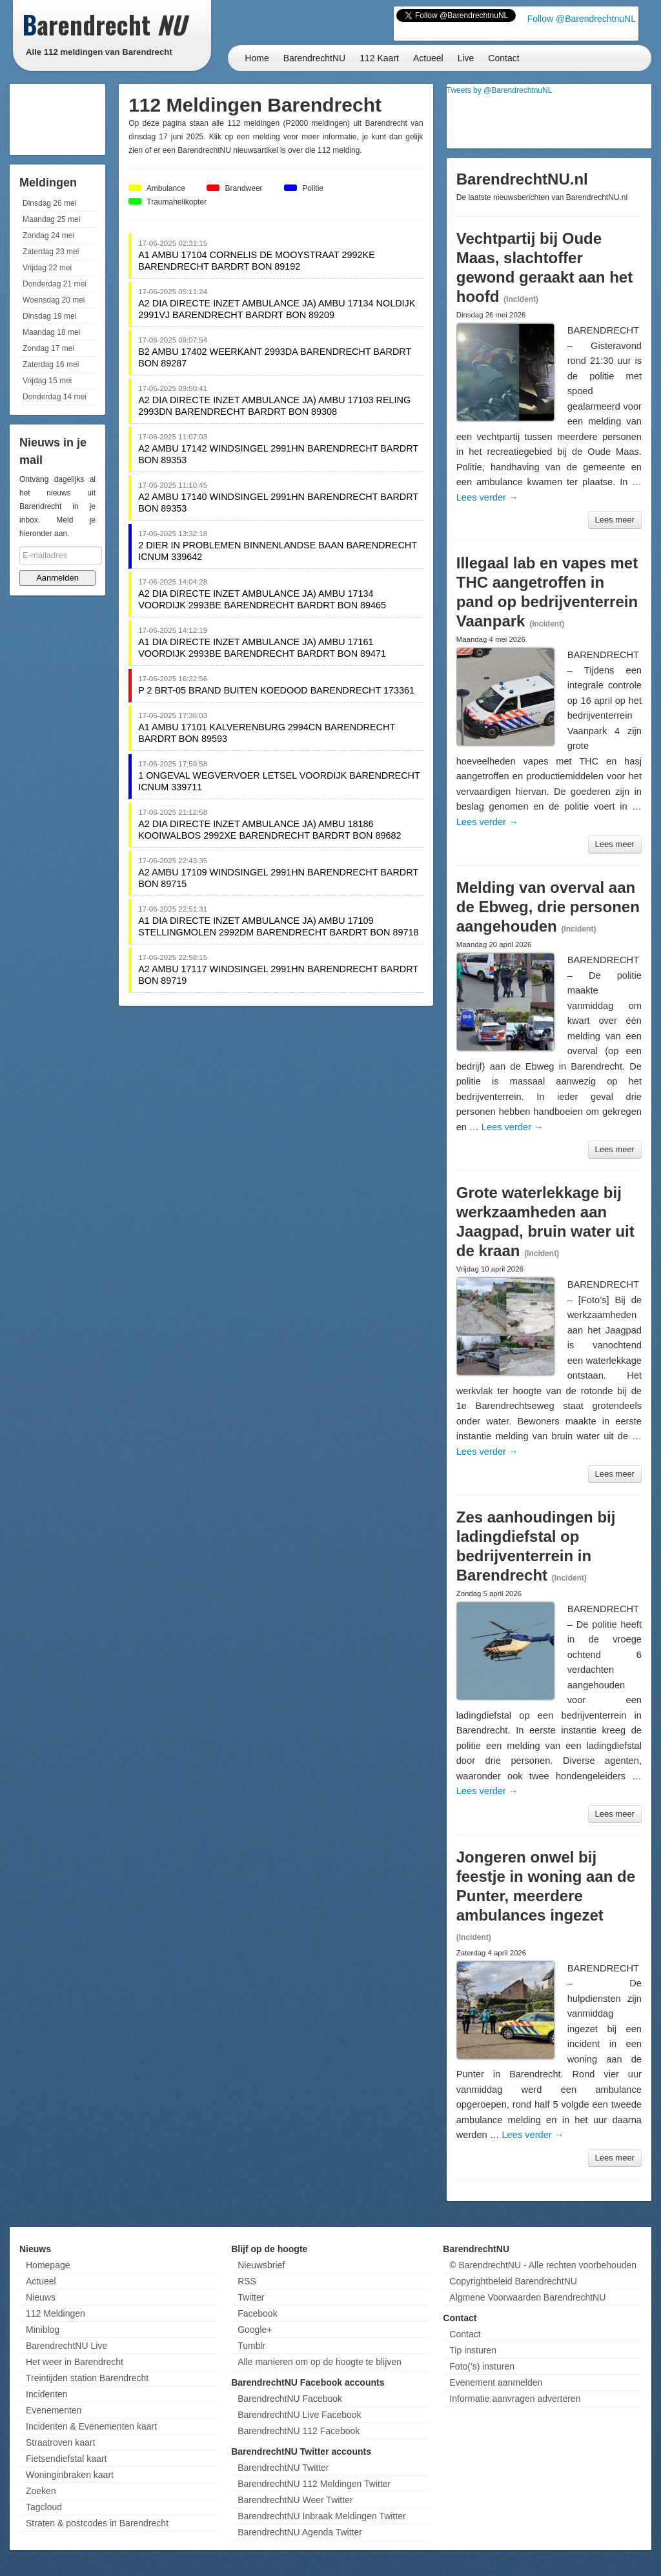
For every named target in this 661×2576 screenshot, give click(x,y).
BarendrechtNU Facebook (290, 2398)
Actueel (428, 58)
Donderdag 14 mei (54, 396)
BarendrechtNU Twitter (283, 2467)
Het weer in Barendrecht (74, 2362)
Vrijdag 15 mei (47, 380)
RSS (247, 2281)
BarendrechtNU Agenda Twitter (300, 2532)
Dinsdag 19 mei (49, 316)
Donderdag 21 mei (54, 283)
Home (257, 58)
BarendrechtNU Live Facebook (299, 2415)
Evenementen (53, 2410)
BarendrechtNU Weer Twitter (295, 2500)
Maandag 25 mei (51, 219)
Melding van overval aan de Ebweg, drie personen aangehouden (548, 907)
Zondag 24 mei (48, 235)
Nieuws (41, 2297)
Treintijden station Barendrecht (87, 2378)
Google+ (255, 2329)
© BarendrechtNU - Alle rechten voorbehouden (542, 2265)
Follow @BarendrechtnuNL (581, 19)
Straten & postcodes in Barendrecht (97, 2523)
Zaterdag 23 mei (51, 251)
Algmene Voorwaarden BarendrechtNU (527, 2297)
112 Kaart (379, 58)
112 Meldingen (55, 2313)
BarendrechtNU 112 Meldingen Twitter (314, 2484)
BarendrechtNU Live (66, 2346)
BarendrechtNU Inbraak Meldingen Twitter (321, 2516)
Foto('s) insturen (481, 2366)
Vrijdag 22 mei (47, 267)
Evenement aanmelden (495, 2382)
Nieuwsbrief (261, 2265)
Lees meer (615, 519)
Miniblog (42, 2329)
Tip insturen (472, 2350)
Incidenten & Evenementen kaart (91, 2426)
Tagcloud (44, 2507)
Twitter (251, 2297)
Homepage (48, 2265)
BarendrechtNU (314, 58)
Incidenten (47, 2394)
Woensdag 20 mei (54, 300)
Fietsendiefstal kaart (66, 2458)
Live (466, 58)
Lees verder (487, 497)
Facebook (257, 2313)
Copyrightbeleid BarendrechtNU (513, 2281)
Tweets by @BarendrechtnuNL (500, 90)
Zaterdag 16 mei (51, 364)
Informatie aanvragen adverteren (514, 2398)
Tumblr (251, 2346)
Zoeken (41, 2491)
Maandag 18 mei (51, 332)
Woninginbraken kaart (70, 2475)
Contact (503, 58)
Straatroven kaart (60, 2442)
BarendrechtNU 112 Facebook (299, 2431)
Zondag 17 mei (48, 348)
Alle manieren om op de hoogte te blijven (320, 2362)
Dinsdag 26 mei (49, 203)
